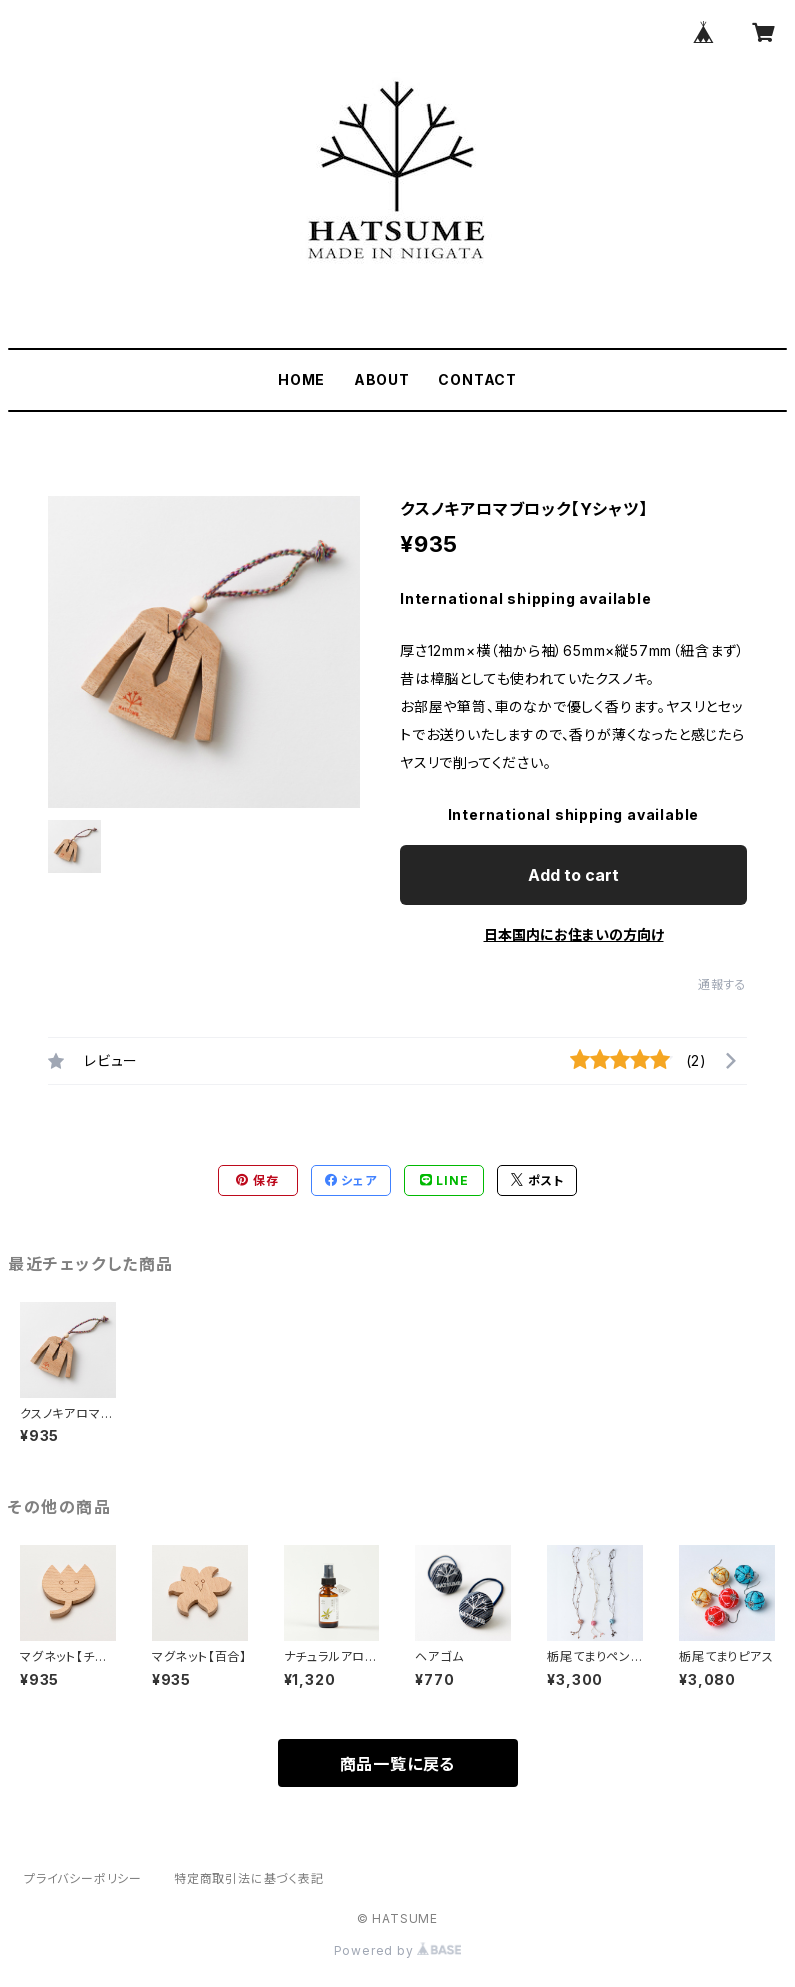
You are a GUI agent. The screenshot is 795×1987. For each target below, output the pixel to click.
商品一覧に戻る (398, 1764)
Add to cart (573, 875)
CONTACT (477, 379)
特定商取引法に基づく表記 (249, 1878)
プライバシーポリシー (83, 1878)
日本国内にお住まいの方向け (574, 934)
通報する (722, 984)
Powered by (398, 1950)
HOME (301, 379)
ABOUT (382, 379)
